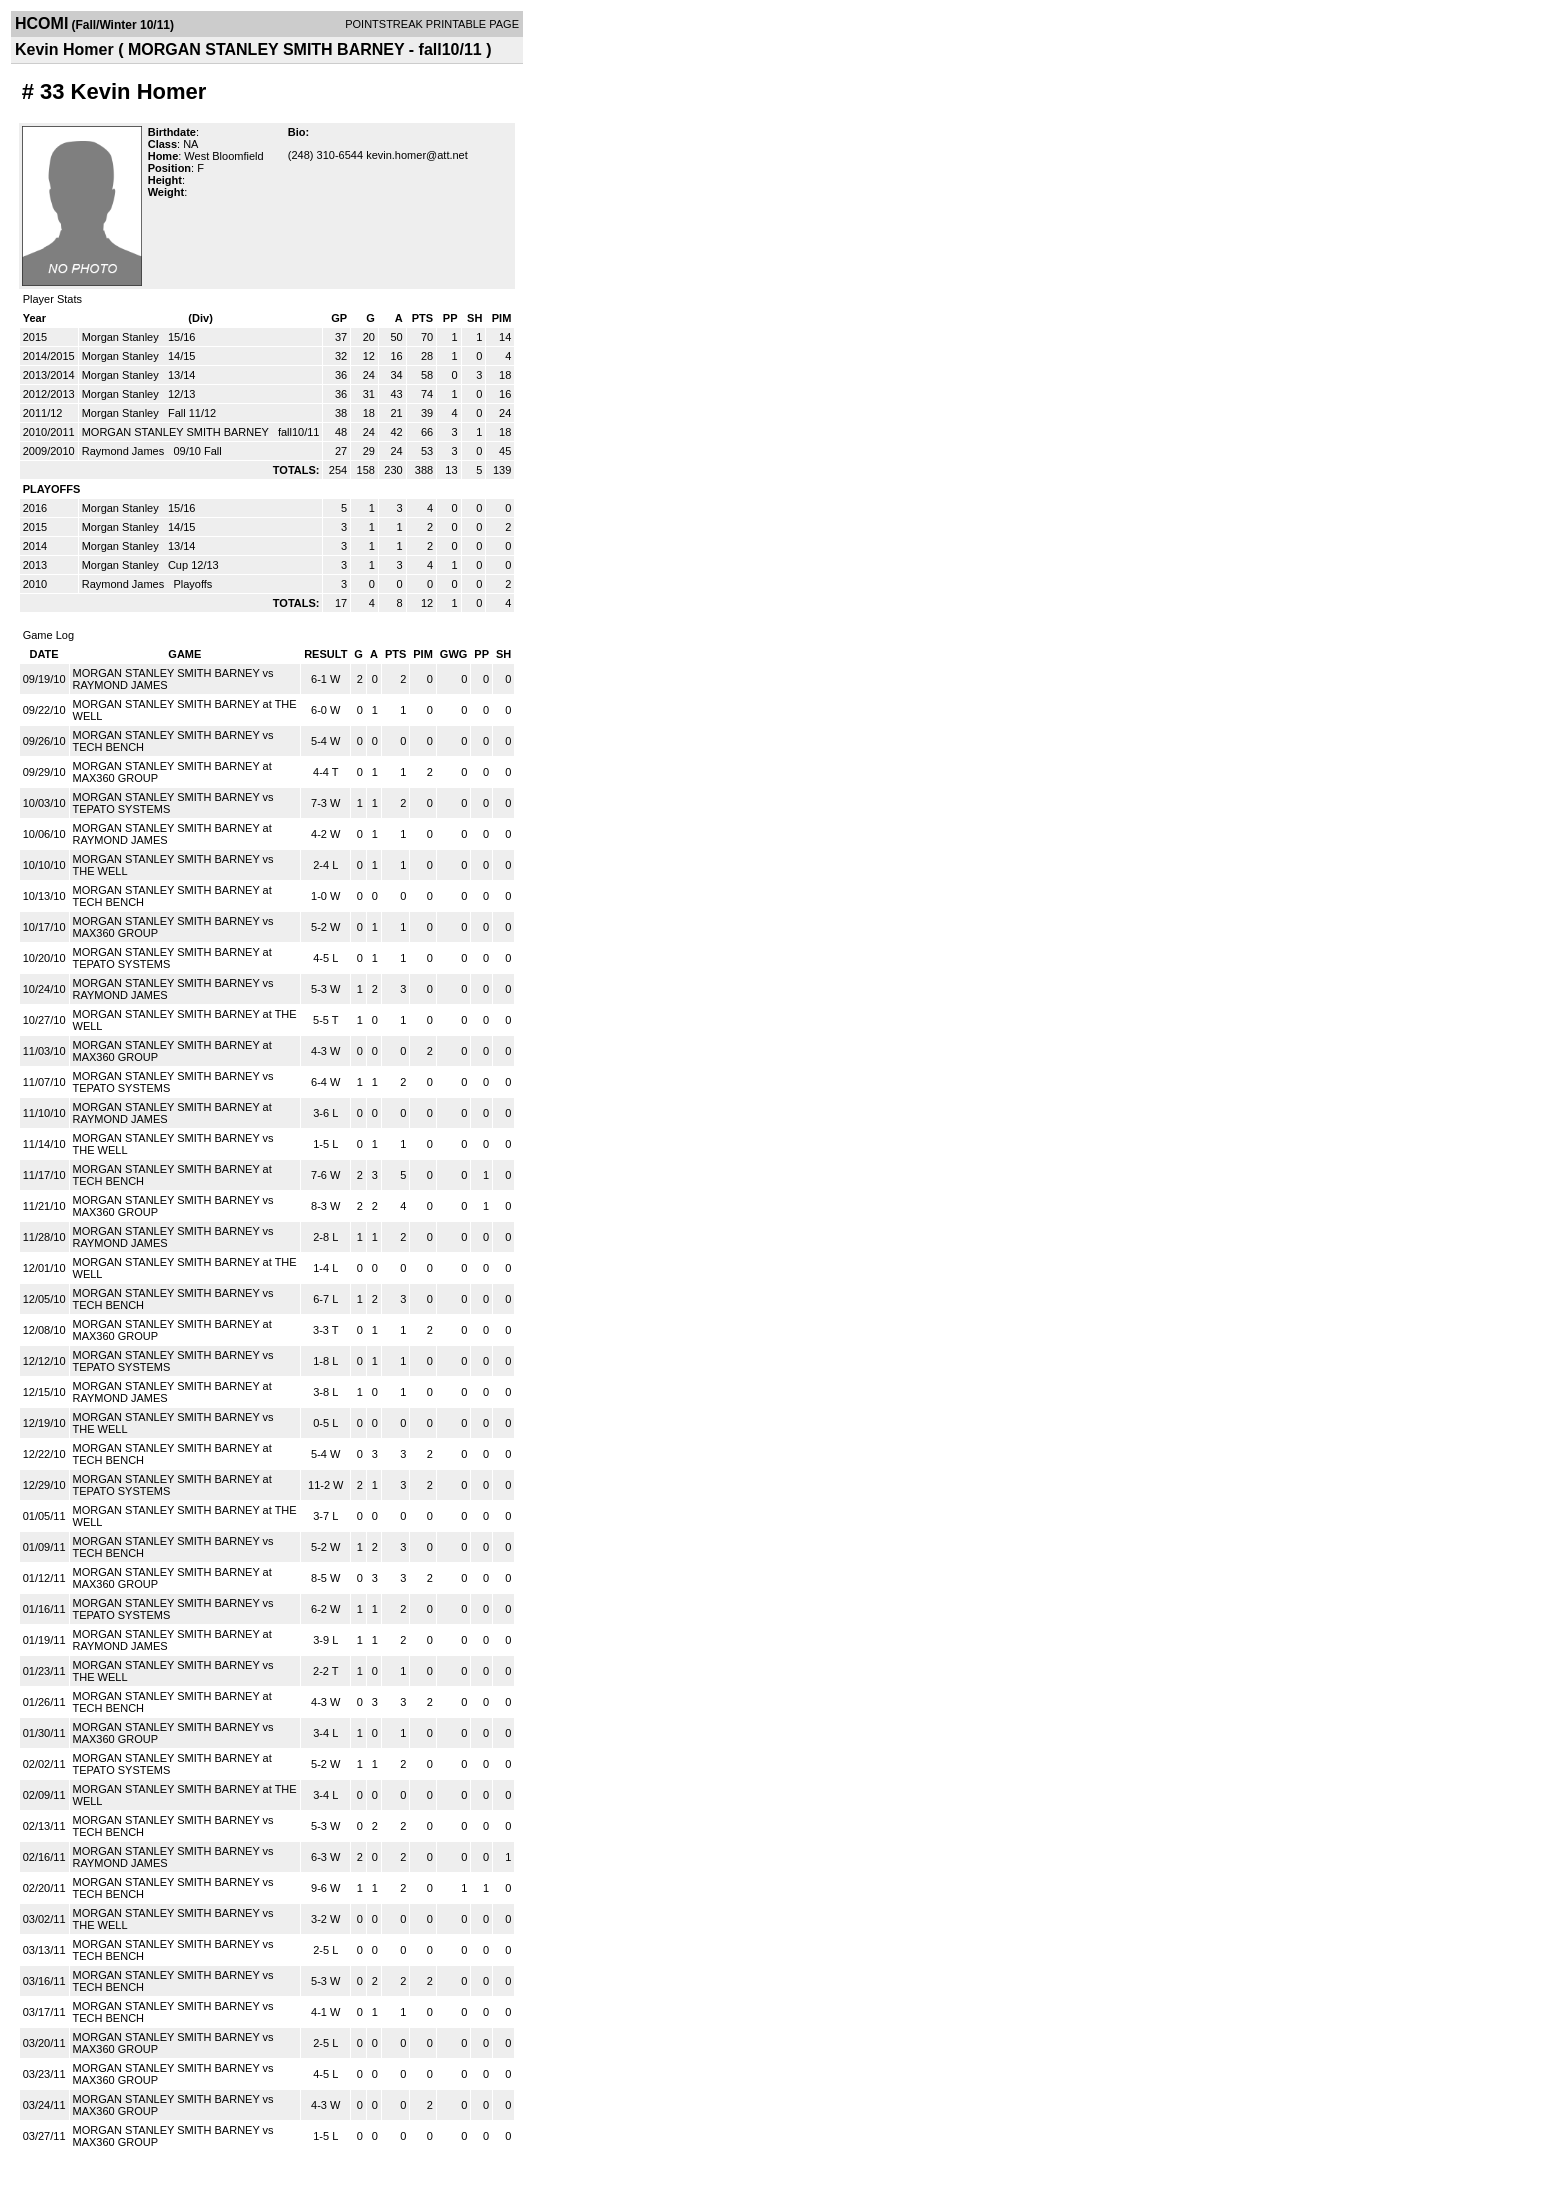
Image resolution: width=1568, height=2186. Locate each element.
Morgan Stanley (122, 337)
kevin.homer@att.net (417, 155)
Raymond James (125, 451)
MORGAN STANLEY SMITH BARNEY (177, 432)
